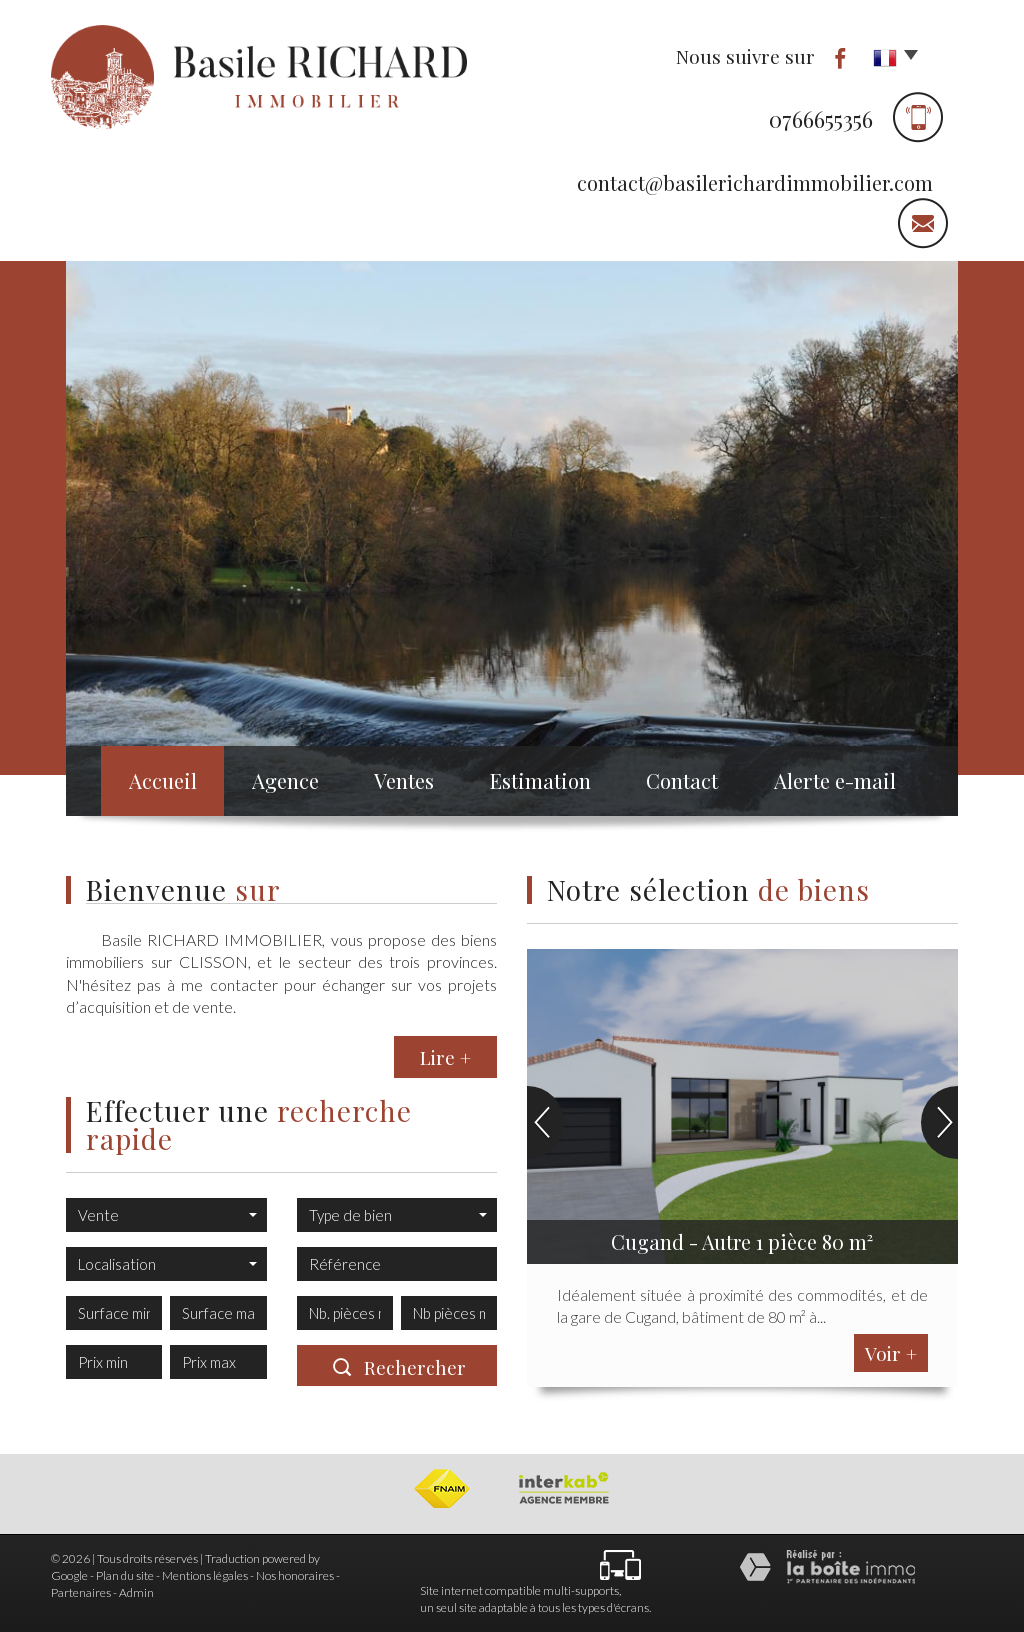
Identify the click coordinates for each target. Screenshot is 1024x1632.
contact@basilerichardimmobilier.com (755, 182)
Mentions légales (205, 1575)
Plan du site (125, 1575)
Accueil (147, 784)
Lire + (445, 1057)
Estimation (552, 784)
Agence (279, 784)
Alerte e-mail (855, 784)
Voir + (891, 1353)
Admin (136, 1592)
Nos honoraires (295, 1575)
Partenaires (81, 1592)
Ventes (409, 784)
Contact (698, 784)
